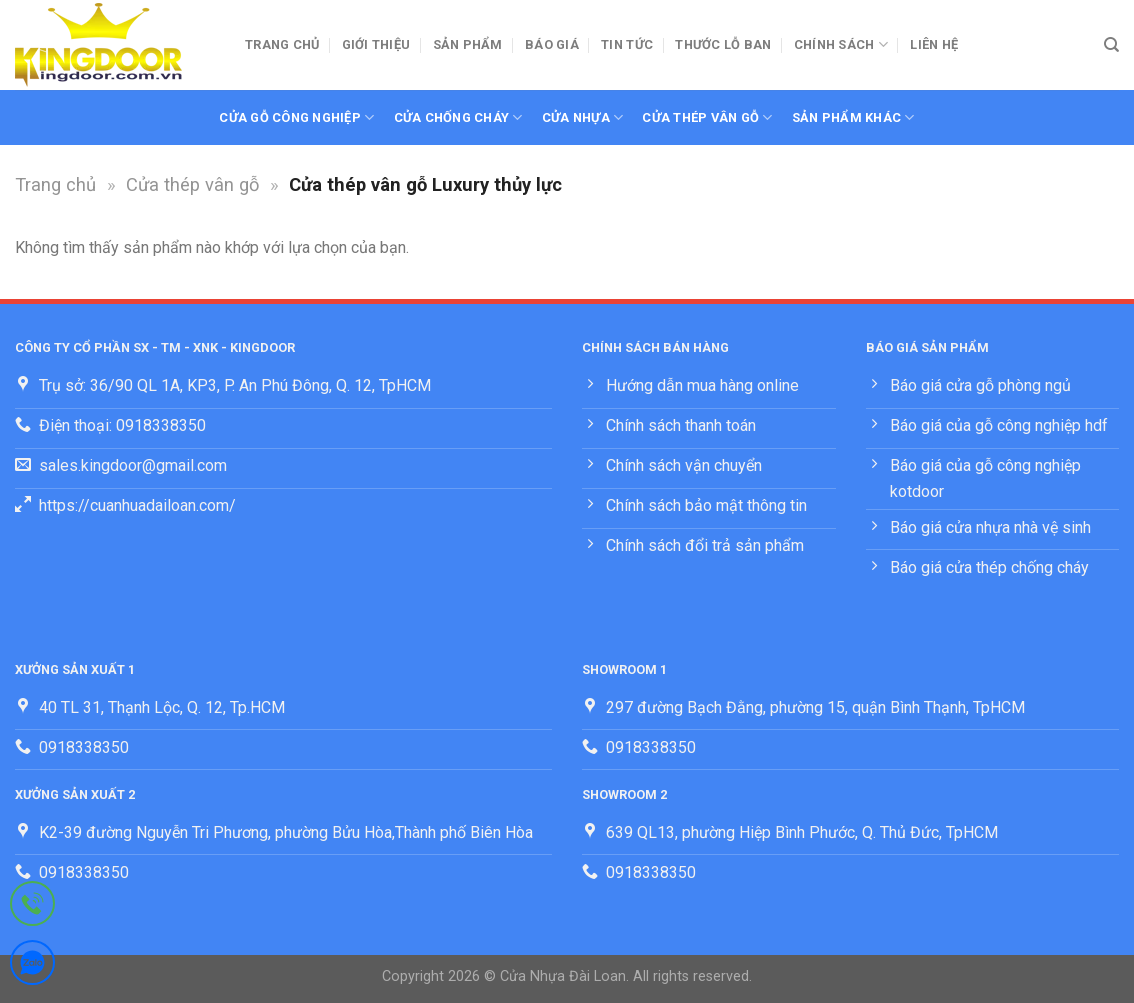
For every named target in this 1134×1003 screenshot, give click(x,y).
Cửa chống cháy (458, 117)
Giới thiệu (376, 44)
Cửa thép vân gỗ (707, 117)
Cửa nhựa (583, 117)
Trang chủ (282, 44)
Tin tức (627, 44)
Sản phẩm (468, 44)
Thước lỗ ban (723, 44)
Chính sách (841, 44)
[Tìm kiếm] (1111, 45)
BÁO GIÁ (552, 44)
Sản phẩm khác (853, 117)
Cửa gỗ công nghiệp (296, 117)
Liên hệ (934, 44)
